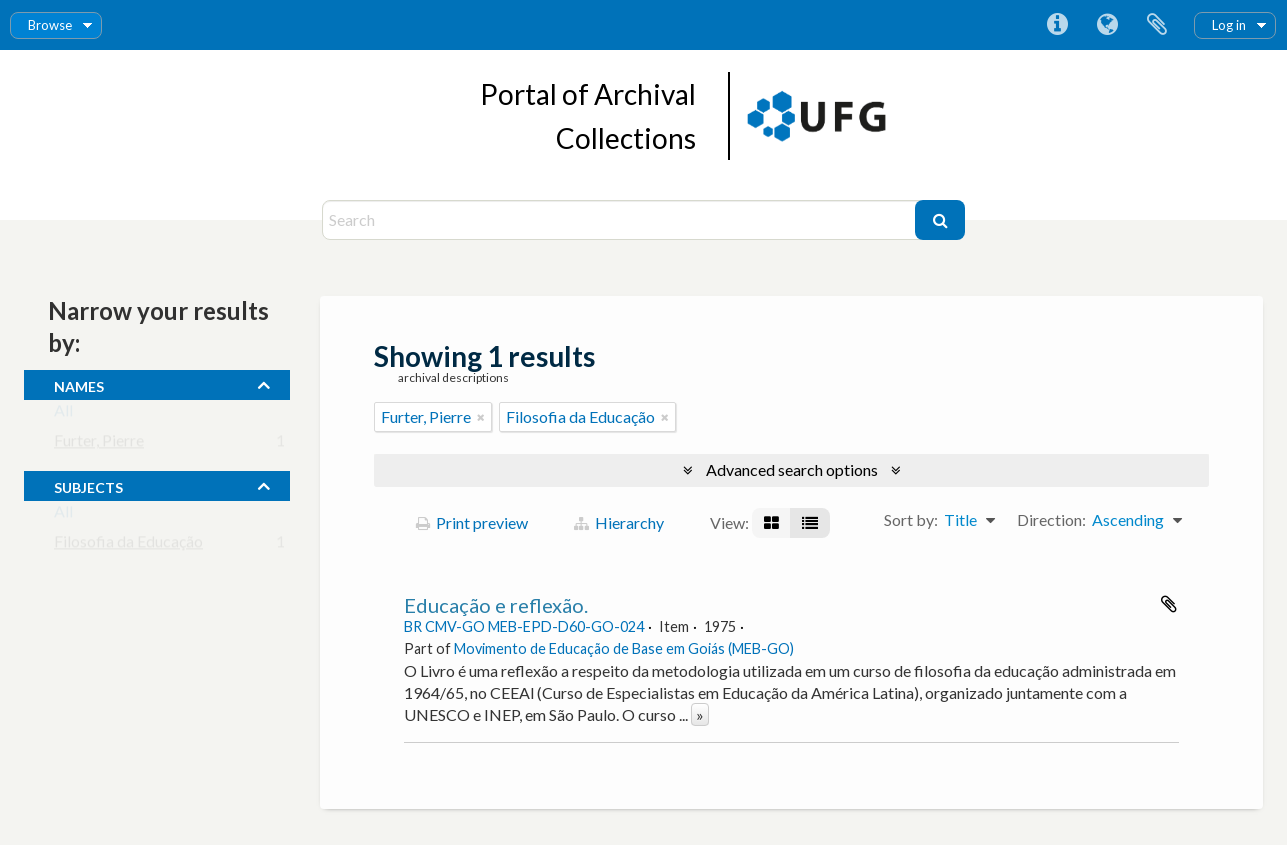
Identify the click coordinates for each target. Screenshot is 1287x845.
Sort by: (911, 519)
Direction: (1051, 519)
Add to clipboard (1169, 604)
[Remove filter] (481, 417)
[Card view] (771, 523)
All (63, 414)
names (79, 384)
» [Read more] (700, 714)
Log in (1229, 25)
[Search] (621, 220)
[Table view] (810, 523)
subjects (88, 485)
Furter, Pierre (99, 444)
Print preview (472, 522)
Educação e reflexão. (496, 605)
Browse (50, 25)
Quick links (1057, 25)
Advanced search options (792, 469)
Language (1107, 25)
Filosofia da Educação (128, 545)
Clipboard (1157, 25)
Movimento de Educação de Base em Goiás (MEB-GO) (624, 648)
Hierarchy (619, 522)
